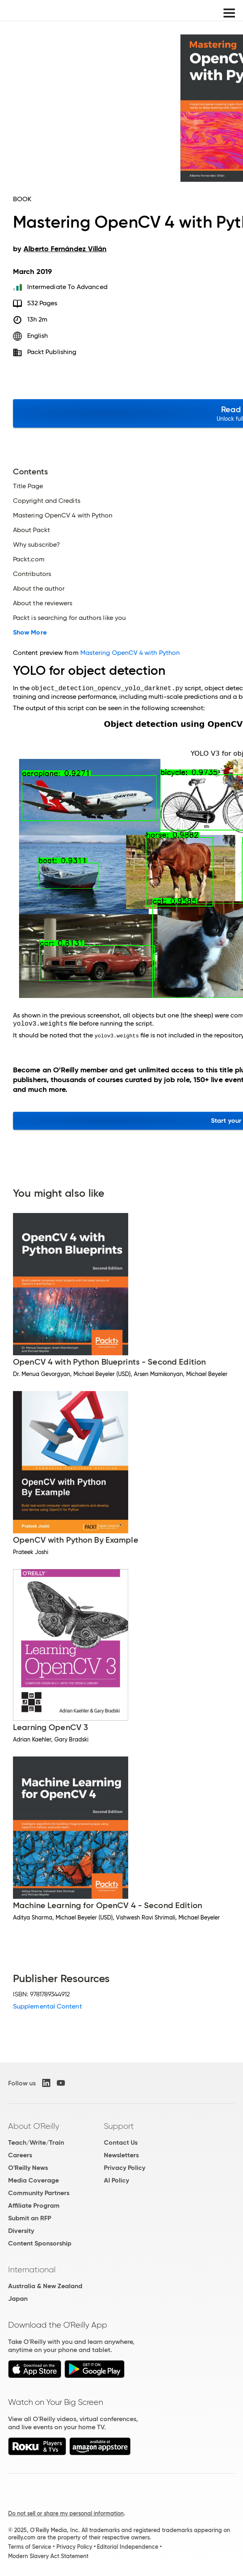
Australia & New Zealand (45, 2286)
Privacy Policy (124, 2167)
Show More (30, 632)
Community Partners (38, 2193)
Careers (20, 2155)
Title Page (28, 486)
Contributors (32, 574)
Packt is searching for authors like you (69, 618)
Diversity (21, 2230)
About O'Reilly (33, 2126)
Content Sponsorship (39, 2243)
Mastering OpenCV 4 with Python (62, 515)
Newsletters (121, 2155)
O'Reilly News (28, 2167)
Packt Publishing (51, 352)
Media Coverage (33, 2180)
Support (119, 2126)
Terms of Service (29, 2546)
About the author (39, 588)
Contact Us (121, 2142)
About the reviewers (43, 603)
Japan (18, 2298)
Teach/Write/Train (36, 2142)
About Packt (31, 530)
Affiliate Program (34, 2205)
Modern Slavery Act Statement (48, 2556)
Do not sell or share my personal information (66, 2513)
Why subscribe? (36, 544)
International (32, 2269)
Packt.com (29, 559)
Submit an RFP (29, 2218)
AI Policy (116, 2180)
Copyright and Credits (46, 501)
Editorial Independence (127, 2546)
